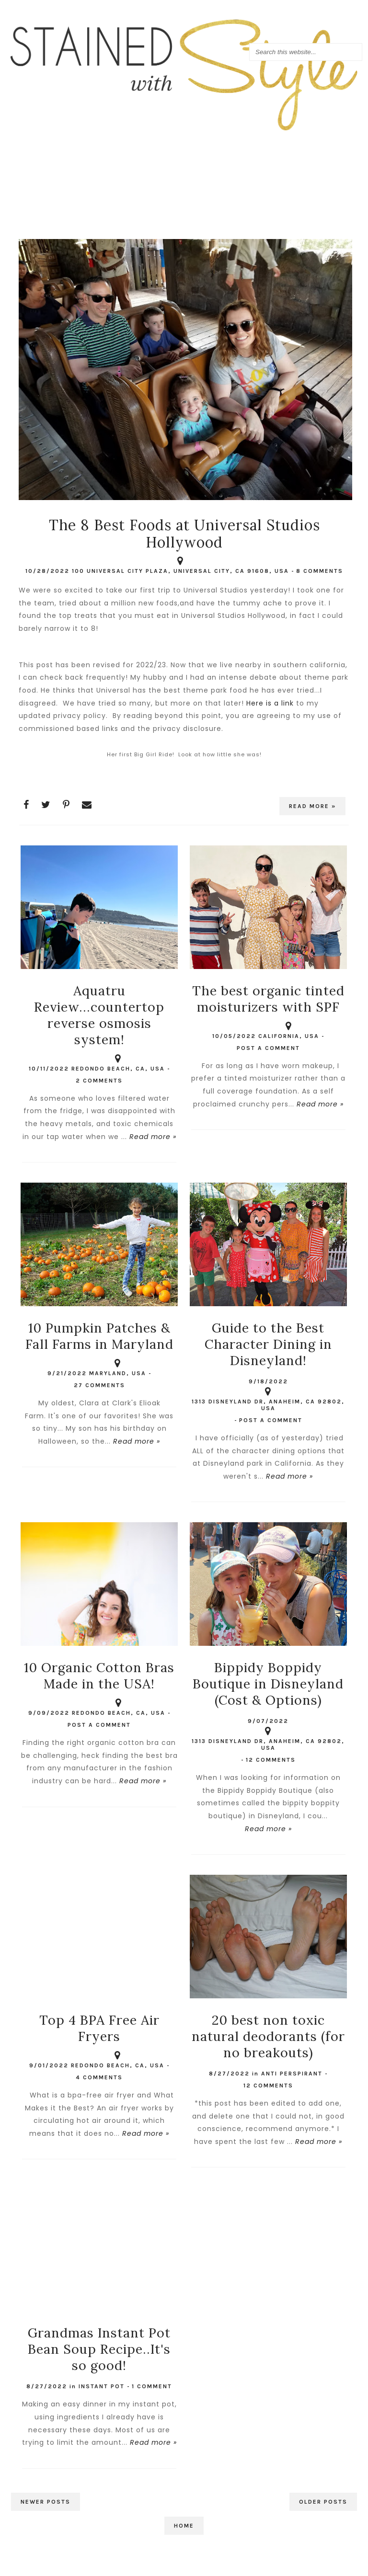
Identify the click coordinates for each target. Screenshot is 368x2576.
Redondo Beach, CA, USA (118, 1064)
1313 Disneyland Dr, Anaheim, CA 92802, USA (268, 1400)
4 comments (99, 2077)
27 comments (99, 1385)
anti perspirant (291, 2073)
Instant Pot (102, 2386)
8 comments (319, 571)
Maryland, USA (117, 1368)
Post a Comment (268, 1048)
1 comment (152, 2386)
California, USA (288, 1031)
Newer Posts (45, 2501)
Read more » (312, 806)
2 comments (99, 1080)
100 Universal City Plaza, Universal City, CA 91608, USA (180, 566)
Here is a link (270, 703)
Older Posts (323, 2501)
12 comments (271, 1759)
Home (184, 2525)
